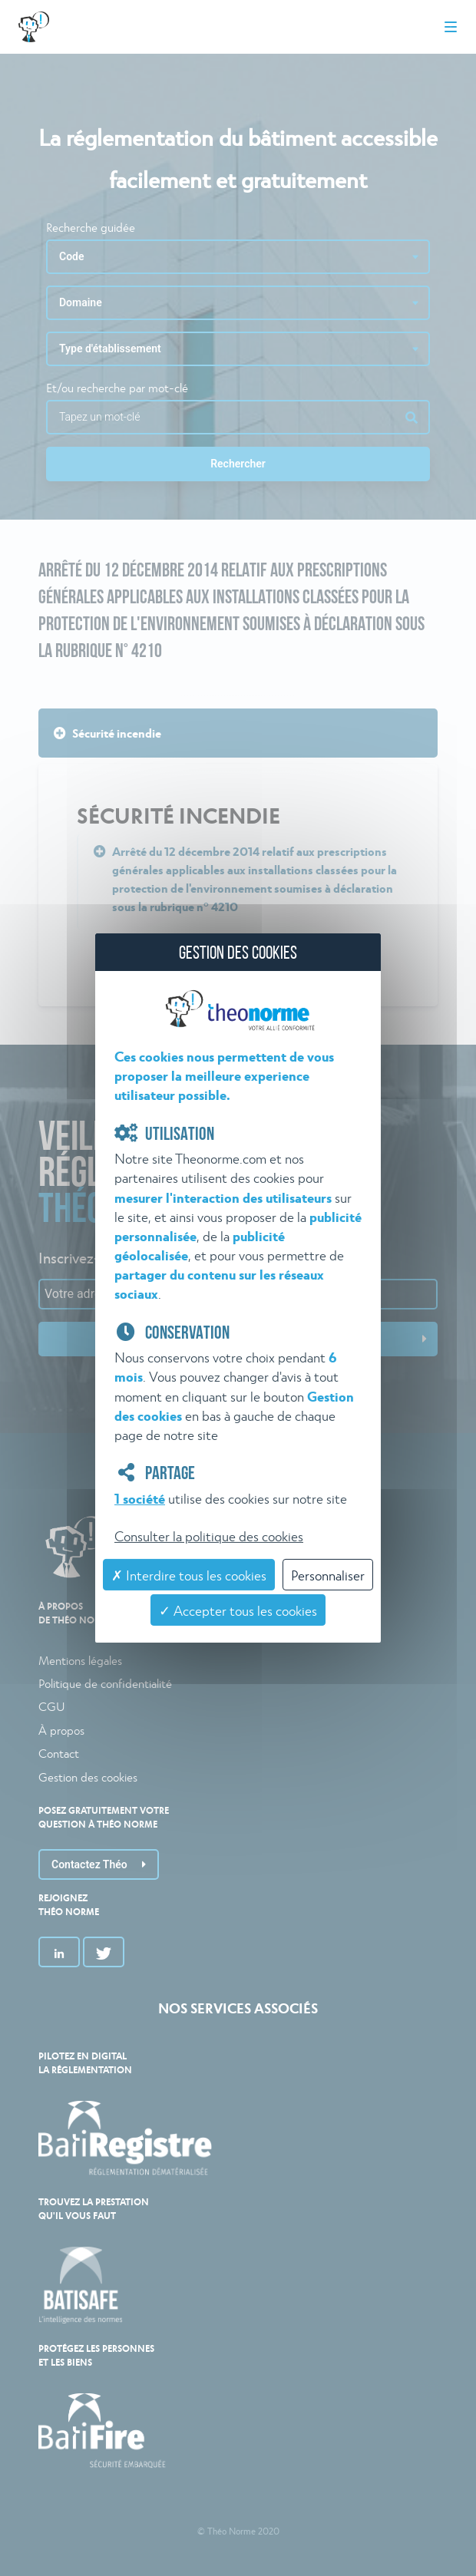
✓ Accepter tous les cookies (238, 1610)
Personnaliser (328, 1575)
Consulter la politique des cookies (208, 1535)
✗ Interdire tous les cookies (188, 1575)
